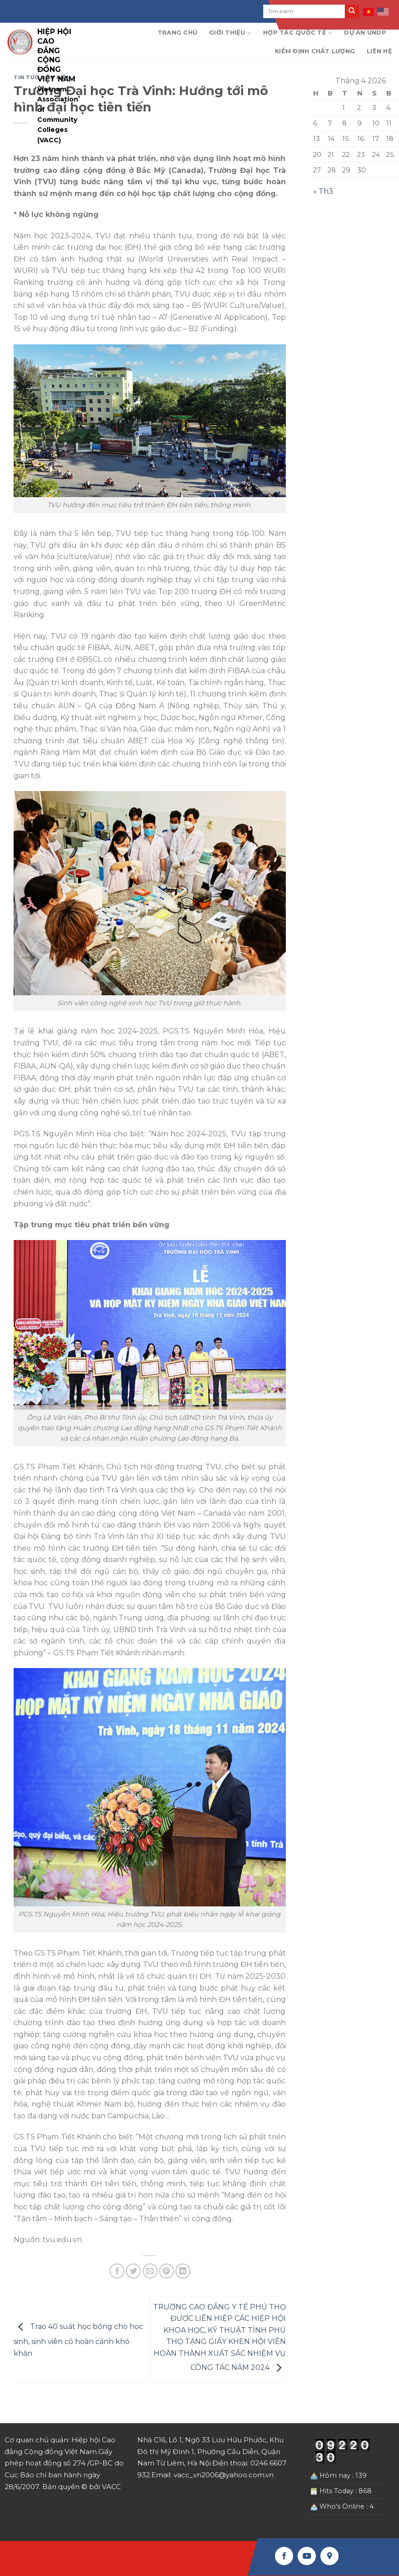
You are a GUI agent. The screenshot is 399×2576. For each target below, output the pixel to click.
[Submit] (352, 11)
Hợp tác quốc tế (297, 33)
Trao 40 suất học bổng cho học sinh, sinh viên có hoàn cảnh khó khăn (78, 2340)
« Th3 (323, 191)
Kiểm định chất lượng (315, 51)
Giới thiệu (230, 33)
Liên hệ (379, 51)
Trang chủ (177, 32)
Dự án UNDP (365, 32)
